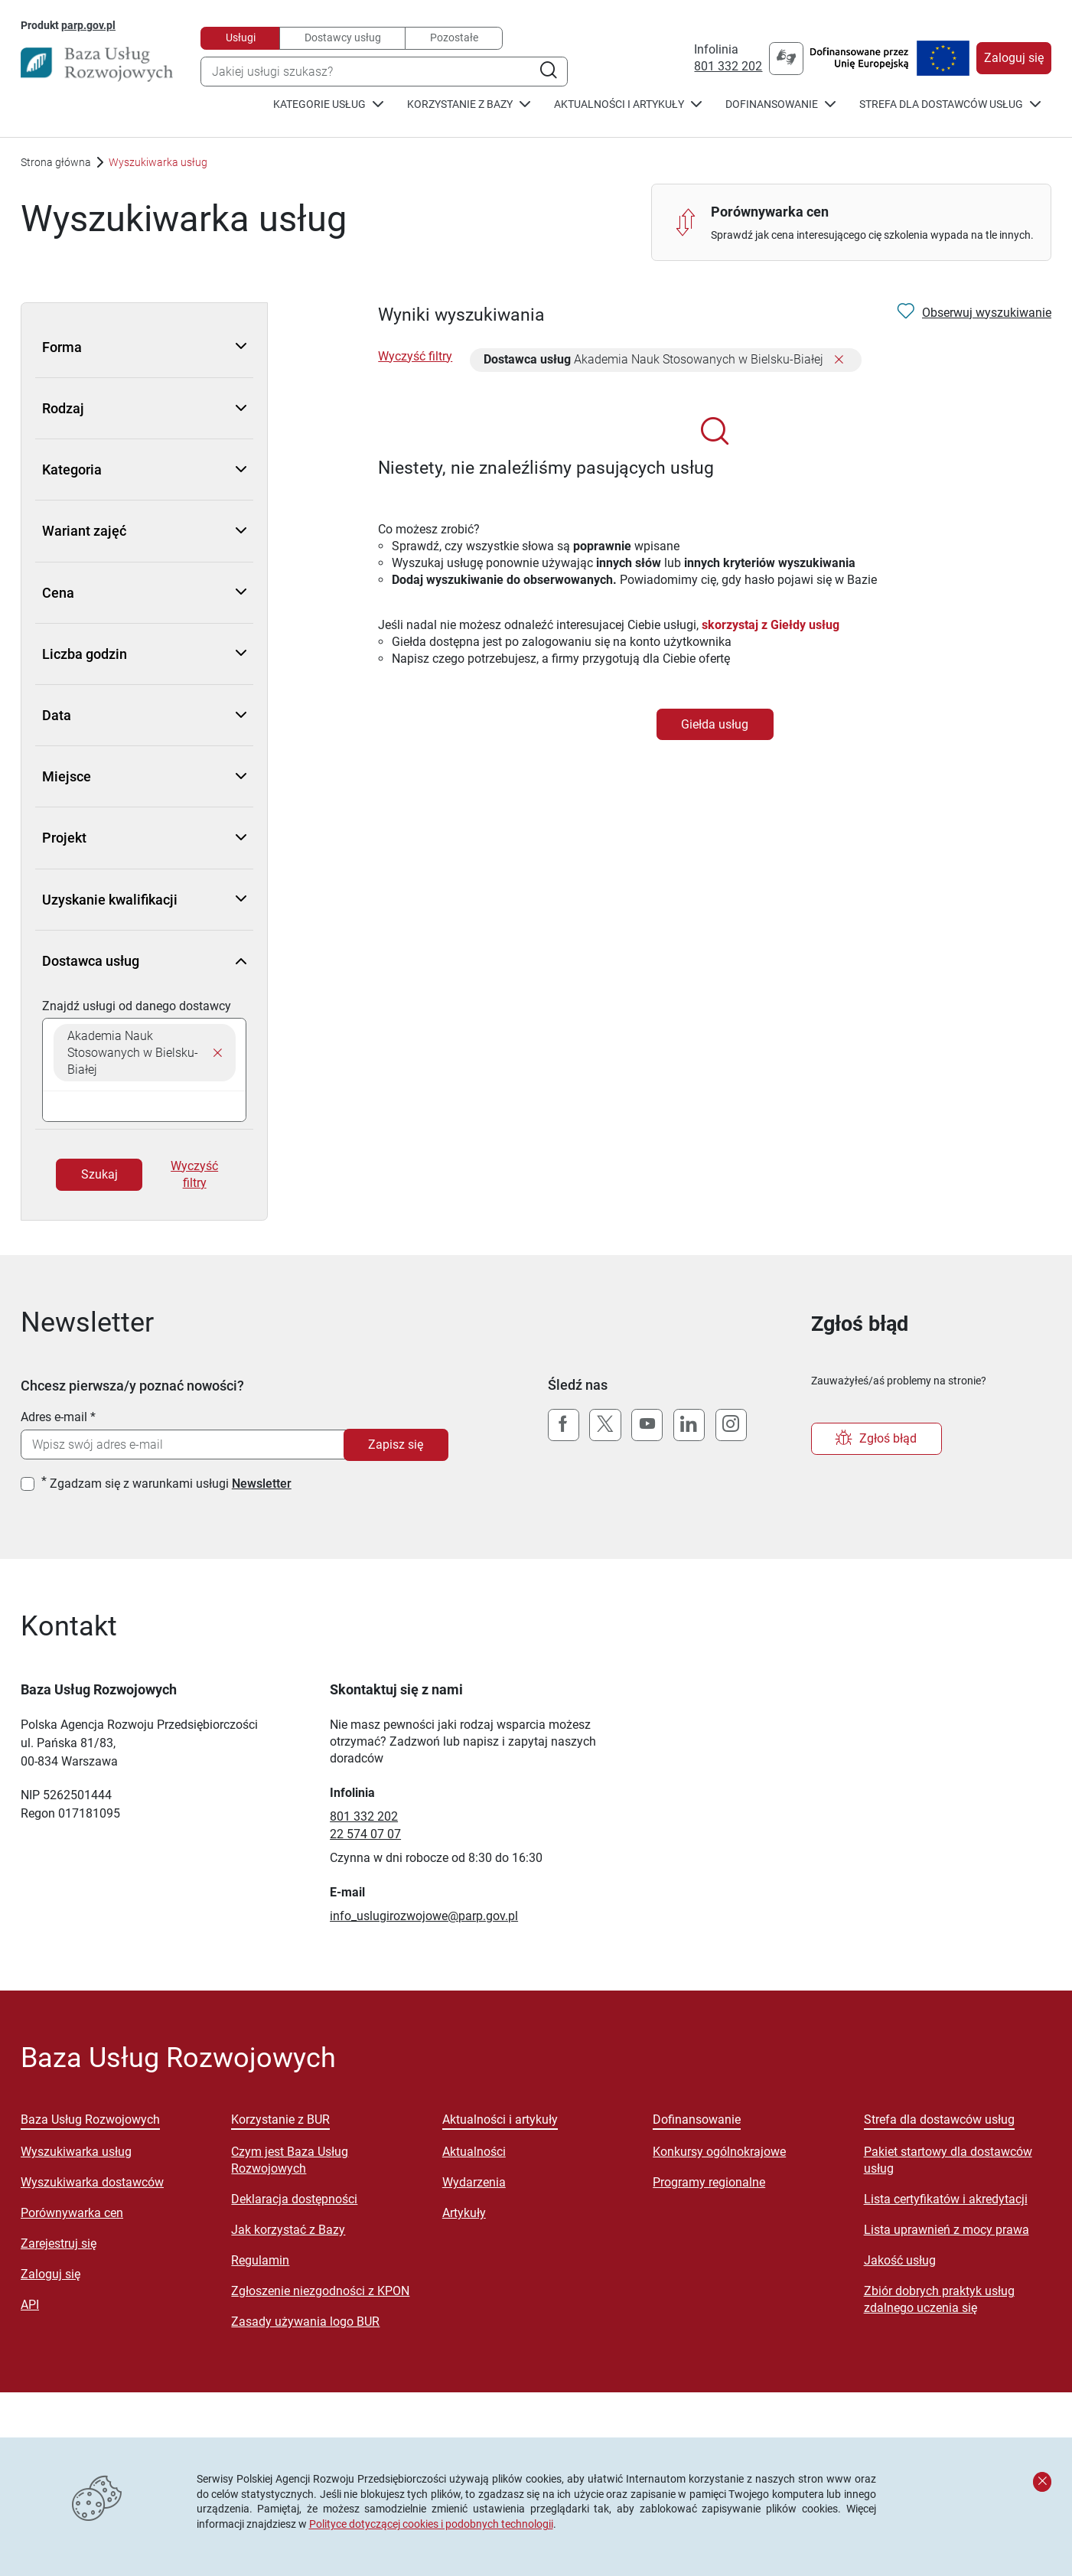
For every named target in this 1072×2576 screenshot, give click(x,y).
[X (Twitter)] (605, 1425)
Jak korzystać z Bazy (288, 2229)
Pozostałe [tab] (454, 37)
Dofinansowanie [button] (780, 104)
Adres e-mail (54, 1417)
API (30, 2304)
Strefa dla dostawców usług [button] (950, 104)
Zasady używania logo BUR (305, 2321)
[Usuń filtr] (839, 360)
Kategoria (144, 469)
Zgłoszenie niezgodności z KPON (320, 2291)
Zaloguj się (1014, 58)
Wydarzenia (474, 2182)
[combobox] (384, 71)
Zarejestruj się (58, 2243)
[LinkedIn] (689, 1425)
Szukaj (99, 1174)
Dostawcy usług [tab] (343, 37)
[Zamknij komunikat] (1042, 2482)
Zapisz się (395, 1444)
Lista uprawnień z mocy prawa (946, 2229)
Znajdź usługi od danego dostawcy (136, 1006)
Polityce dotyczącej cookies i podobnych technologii (431, 2524)
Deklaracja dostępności (294, 2199)
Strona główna (56, 162)
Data (144, 715)
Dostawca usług (144, 961)
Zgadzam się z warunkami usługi (171, 1483)
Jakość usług (900, 2260)
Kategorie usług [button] (328, 104)
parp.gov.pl (88, 24)
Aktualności (474, 2151)
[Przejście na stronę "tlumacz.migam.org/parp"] (786, 58)
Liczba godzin (144, 654)
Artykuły (464, 2213)
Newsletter (262, 1483)
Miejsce (144, 776)
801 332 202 (728, 66)
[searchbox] (144, 1106)
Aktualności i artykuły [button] (628, 104)
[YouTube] (647, 1425)
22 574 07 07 (365, 1834)
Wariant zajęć (144, 531)
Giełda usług (714, 724)
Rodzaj (144, 408)
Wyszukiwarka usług (76, 2151)
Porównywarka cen (72, 2213)
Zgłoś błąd (876, 1439)
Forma (144, 347)
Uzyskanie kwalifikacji (144, 900)
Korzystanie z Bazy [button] (468, 104)
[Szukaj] (548, 71)
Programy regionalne (709, 2182)
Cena (144, 593)
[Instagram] (731, 1425)
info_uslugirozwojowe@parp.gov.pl (424, 1916)
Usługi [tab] (241, 37)
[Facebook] (563, 1425)
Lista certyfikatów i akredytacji (946, 2199)
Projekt (144, 838)
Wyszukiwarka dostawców (92, 2182)
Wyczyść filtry (194, 1174)
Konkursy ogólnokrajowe (719, 2151)
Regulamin (260, 2260)
